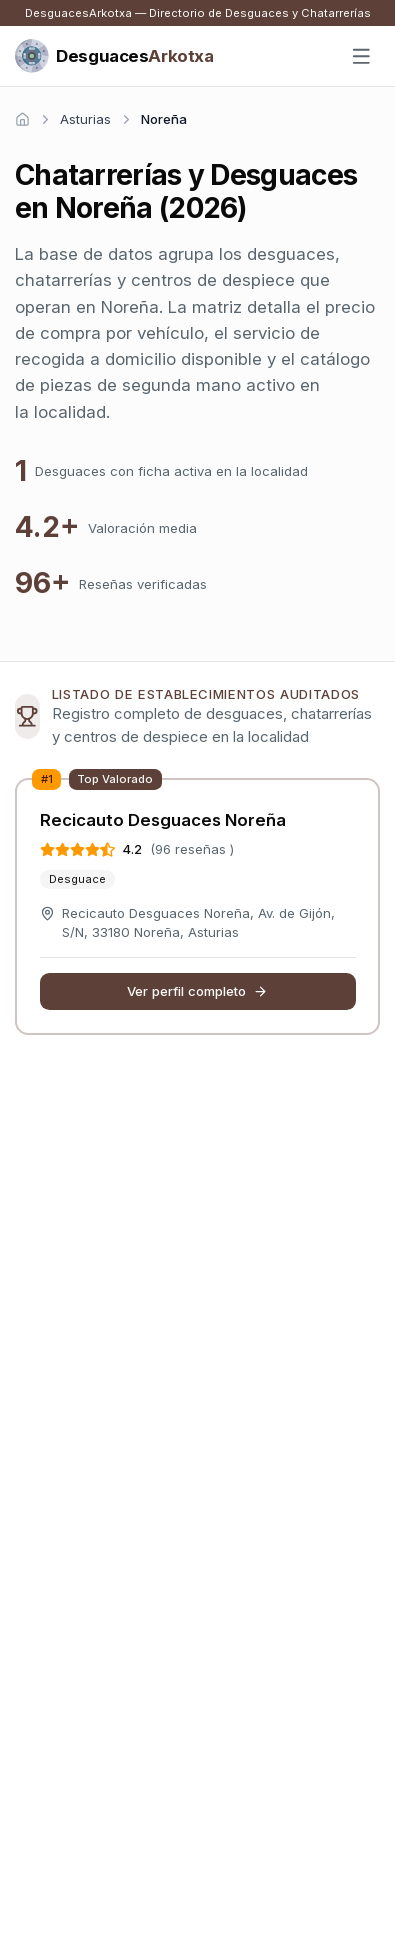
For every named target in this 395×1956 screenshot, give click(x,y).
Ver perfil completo (198, 991)
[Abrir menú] (362, 57)
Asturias (85, 119)
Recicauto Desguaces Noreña (163, 820)
